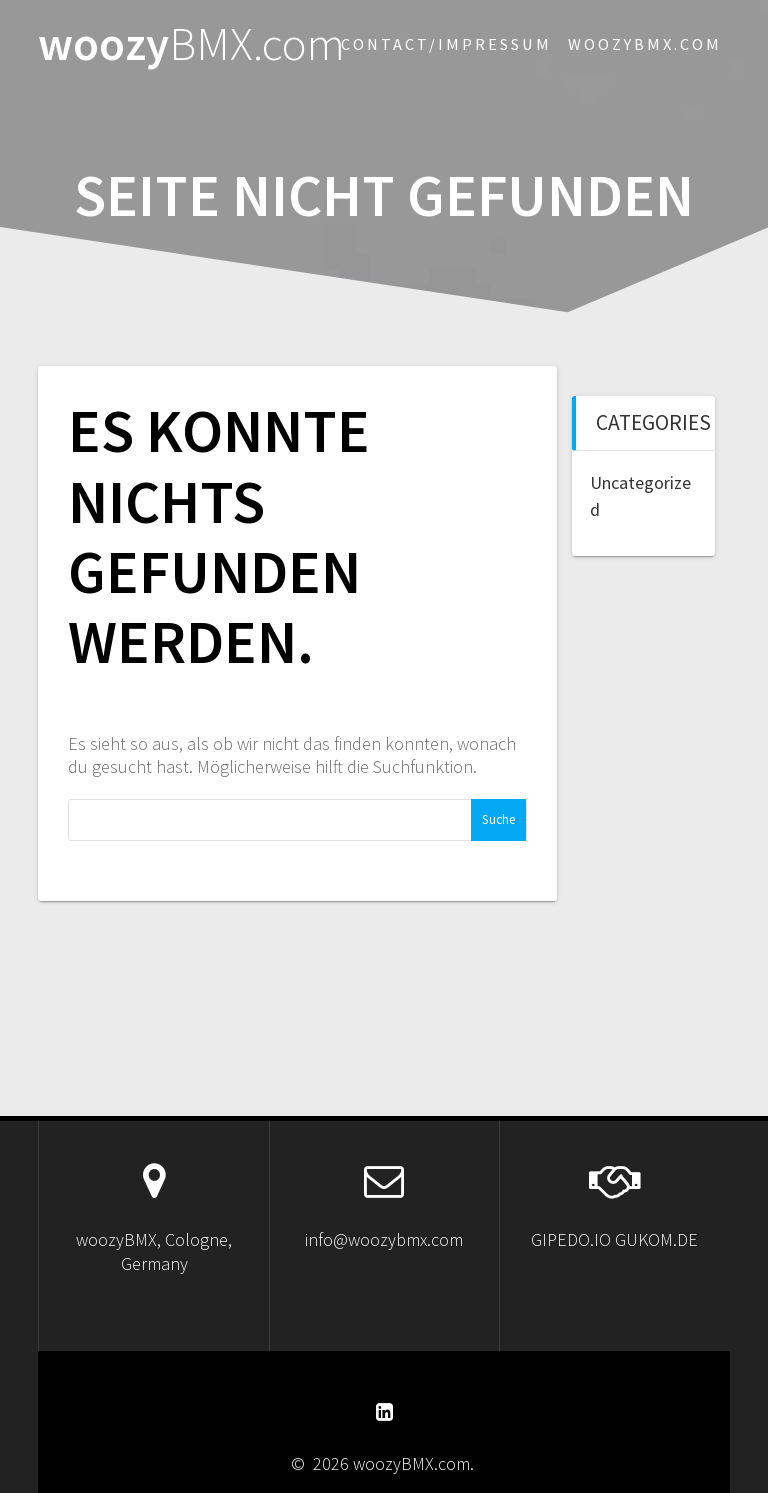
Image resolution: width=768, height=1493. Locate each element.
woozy (191, 44)
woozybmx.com (645, 44)
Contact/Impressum (446, 44)
